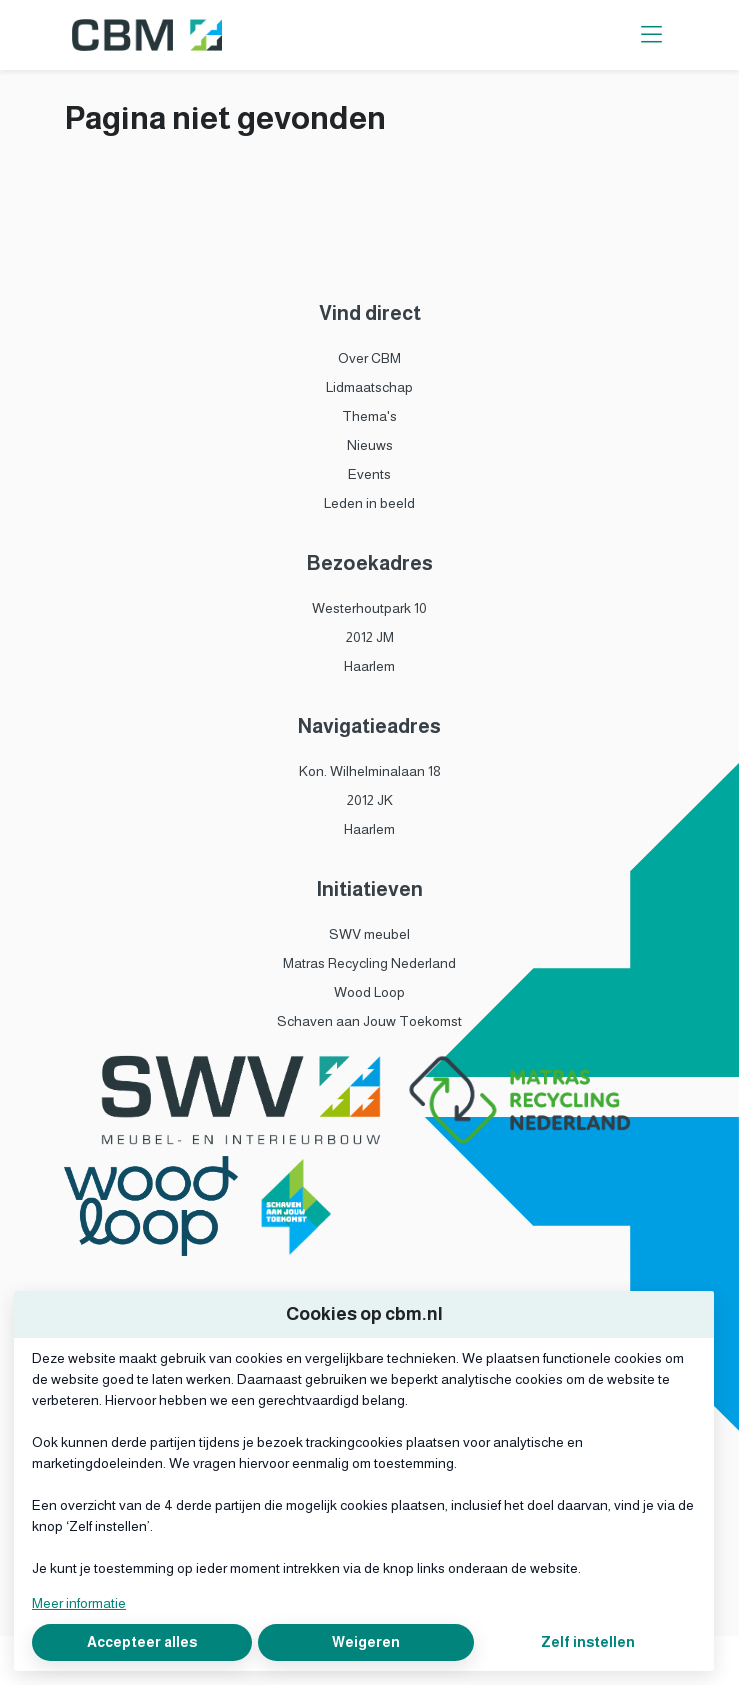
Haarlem (369, 666)
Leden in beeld (369, 503)
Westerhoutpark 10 (369, 608)
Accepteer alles (142, 1642)
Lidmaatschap (369, 387)
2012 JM (370, 637)
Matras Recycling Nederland (369, 963)
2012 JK (370, 800)
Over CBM (369, 358)
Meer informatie (79, 1603)
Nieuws (370, 445)
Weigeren (366, 1642)
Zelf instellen (588, 1642)
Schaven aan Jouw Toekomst (369, 1021)
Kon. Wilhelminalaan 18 (370, 771)
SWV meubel (369, 934)
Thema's (369, 416)
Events (369, 474)
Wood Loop (369, 992)
